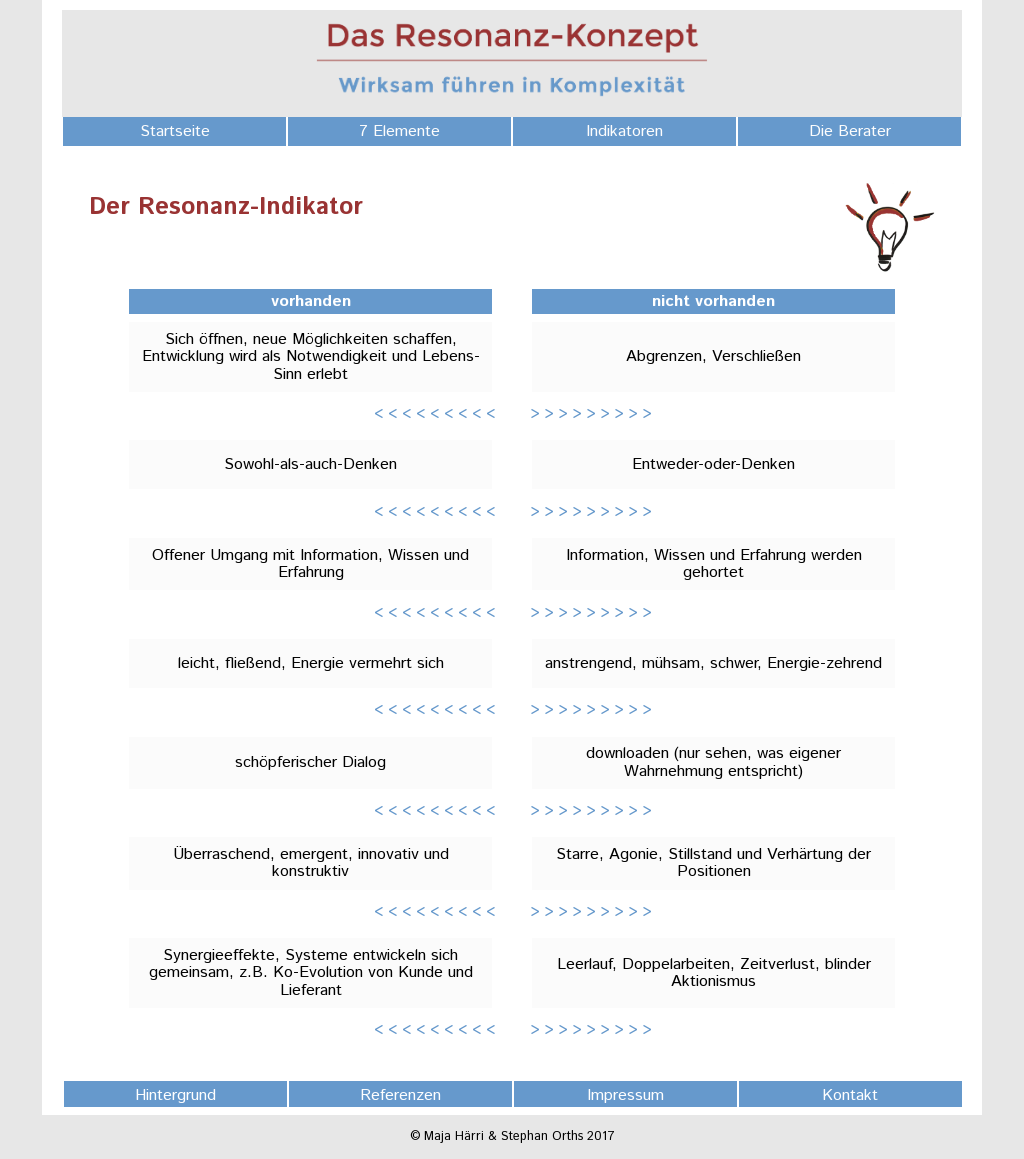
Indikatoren (624, 131)
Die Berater (850, 131)
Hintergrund (175, 1095)
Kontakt (850, 1095)
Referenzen (400, 1095)
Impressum (625, 1095)
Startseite (175, 131)
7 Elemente (399, 131)
